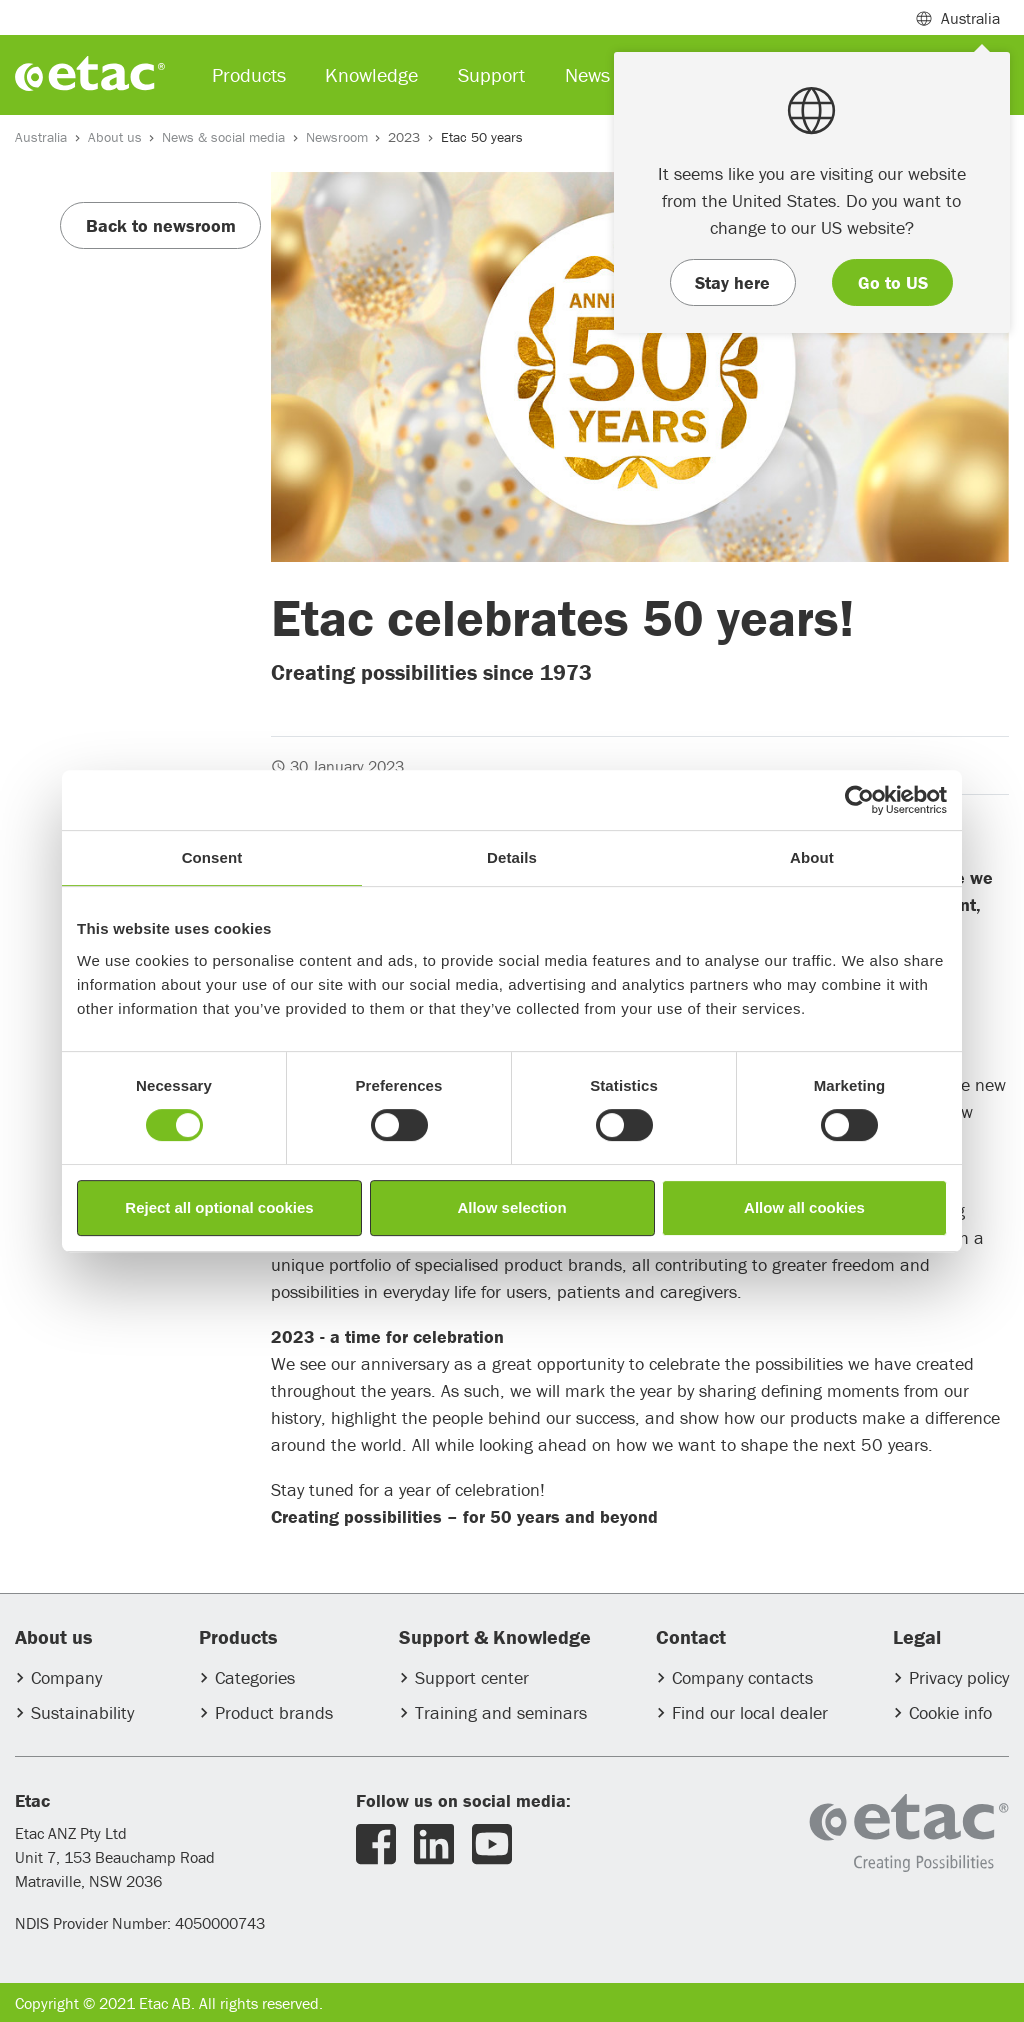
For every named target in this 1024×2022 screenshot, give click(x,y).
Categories (255, 1677)
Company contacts (742, 1677)
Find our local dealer (750, 1712)
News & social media (223, 137)
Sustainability (82, 1712)
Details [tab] (512, 857)
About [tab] (812, 857)
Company (66, 1677)
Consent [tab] (212, 857)
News (587, 74)
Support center (472, 1677)
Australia (41, 137)
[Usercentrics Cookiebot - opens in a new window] (859, 800)
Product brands (274, 1712)
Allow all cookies (804, 1207)
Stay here (732, 282)
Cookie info (950, 1712)
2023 (404, 137)
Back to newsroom (161, 225)
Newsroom (337, 137)
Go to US (893, 282)
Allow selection (511, 1207)
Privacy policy (959, 1677)
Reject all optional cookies (219, 1207)
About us (115, 137)
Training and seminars (501, 1712)
